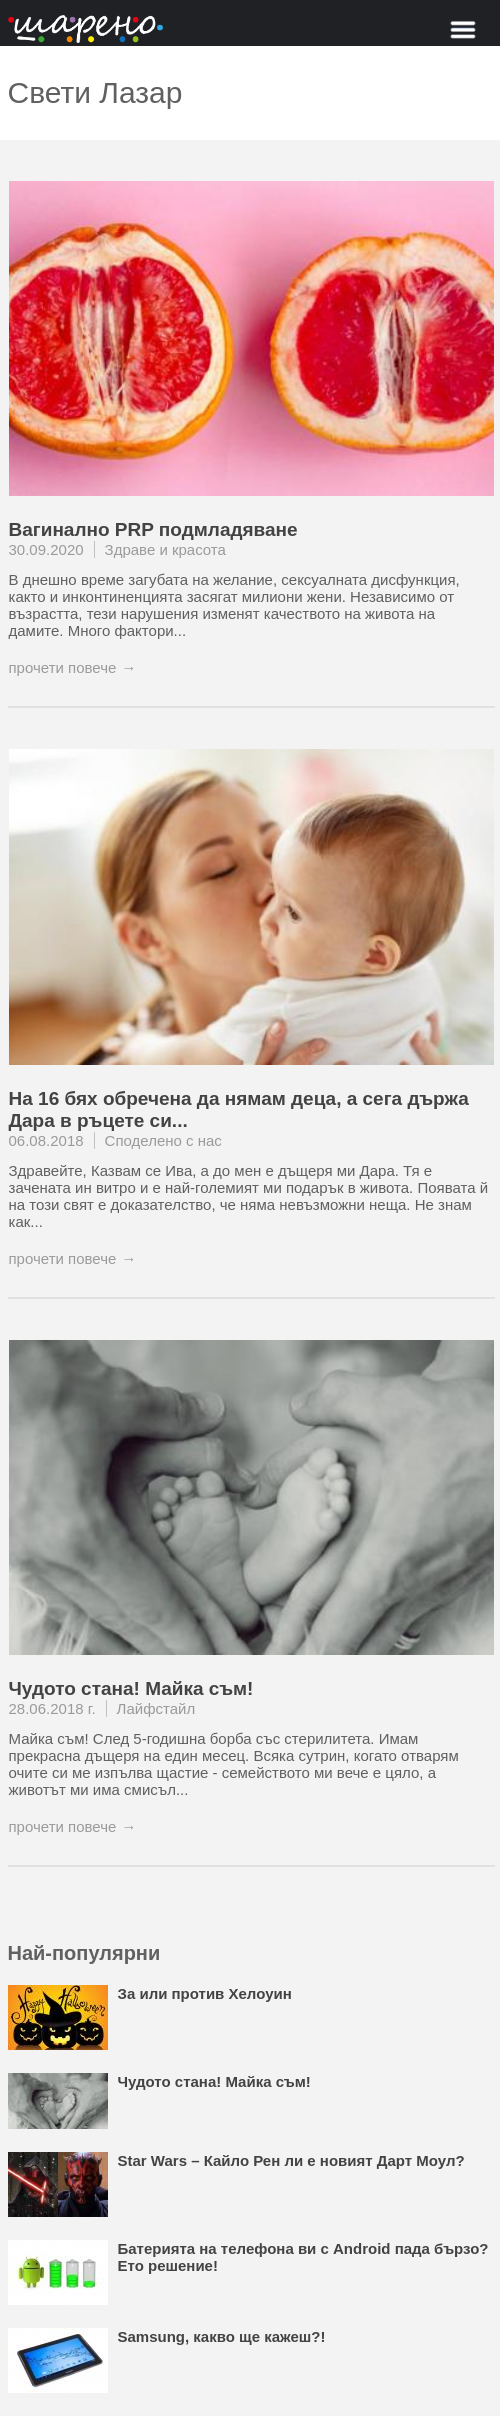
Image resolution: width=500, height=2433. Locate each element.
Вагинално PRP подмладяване (153, 529)
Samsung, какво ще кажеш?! (222, 2336)
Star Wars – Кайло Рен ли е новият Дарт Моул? (291, 2160)
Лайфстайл (156, 1708)
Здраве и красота (165, 549)
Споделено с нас (163, 1140)
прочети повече (63, 667)
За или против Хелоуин (205, 1993)
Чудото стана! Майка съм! (131, 1688)
